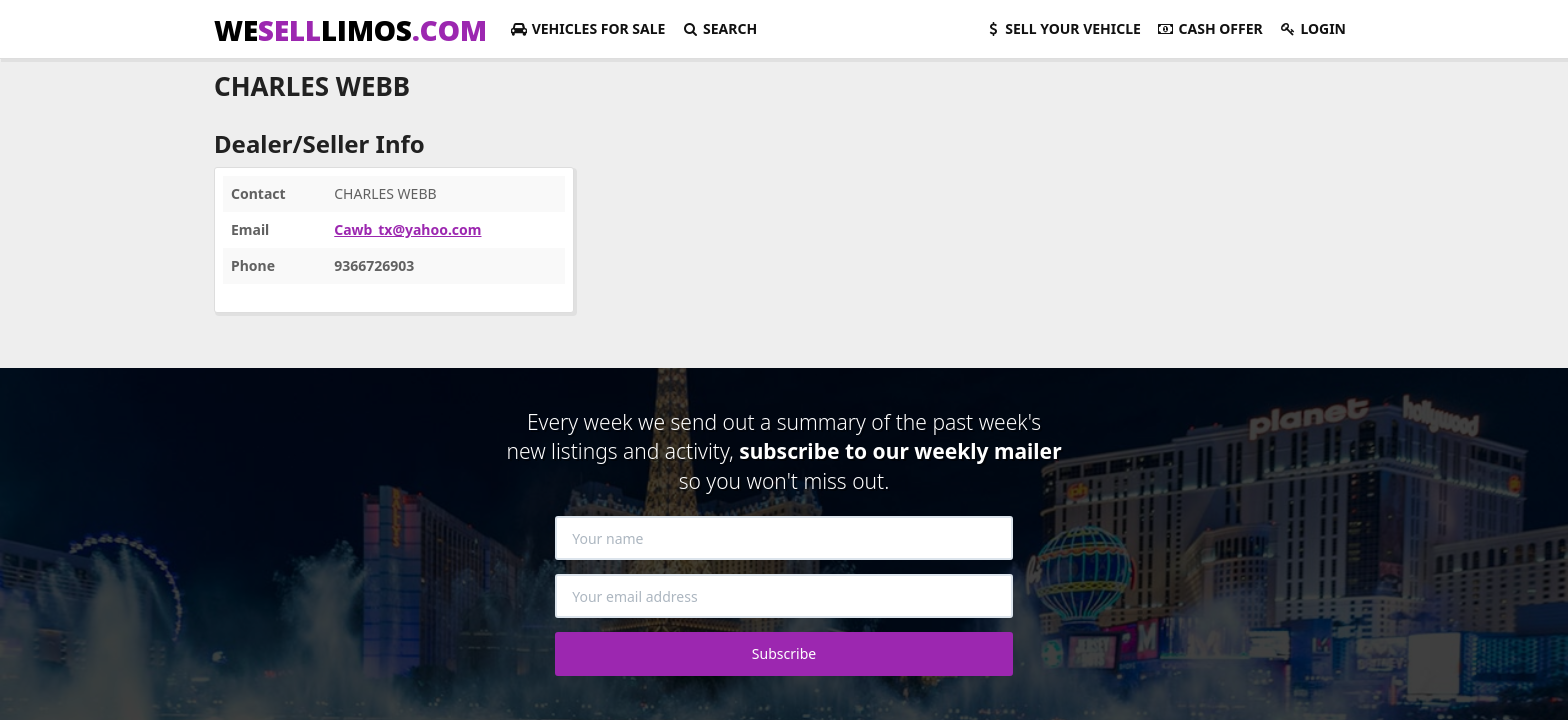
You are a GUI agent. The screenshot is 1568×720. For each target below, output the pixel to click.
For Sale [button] (587, 28)
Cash (1210, 28)
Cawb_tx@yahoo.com (407, 229)
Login (1312, 28)
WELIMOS (350, 30)
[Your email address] (784, 596)
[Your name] (784, 538)
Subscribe (784, 653)
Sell (1062, 28)
